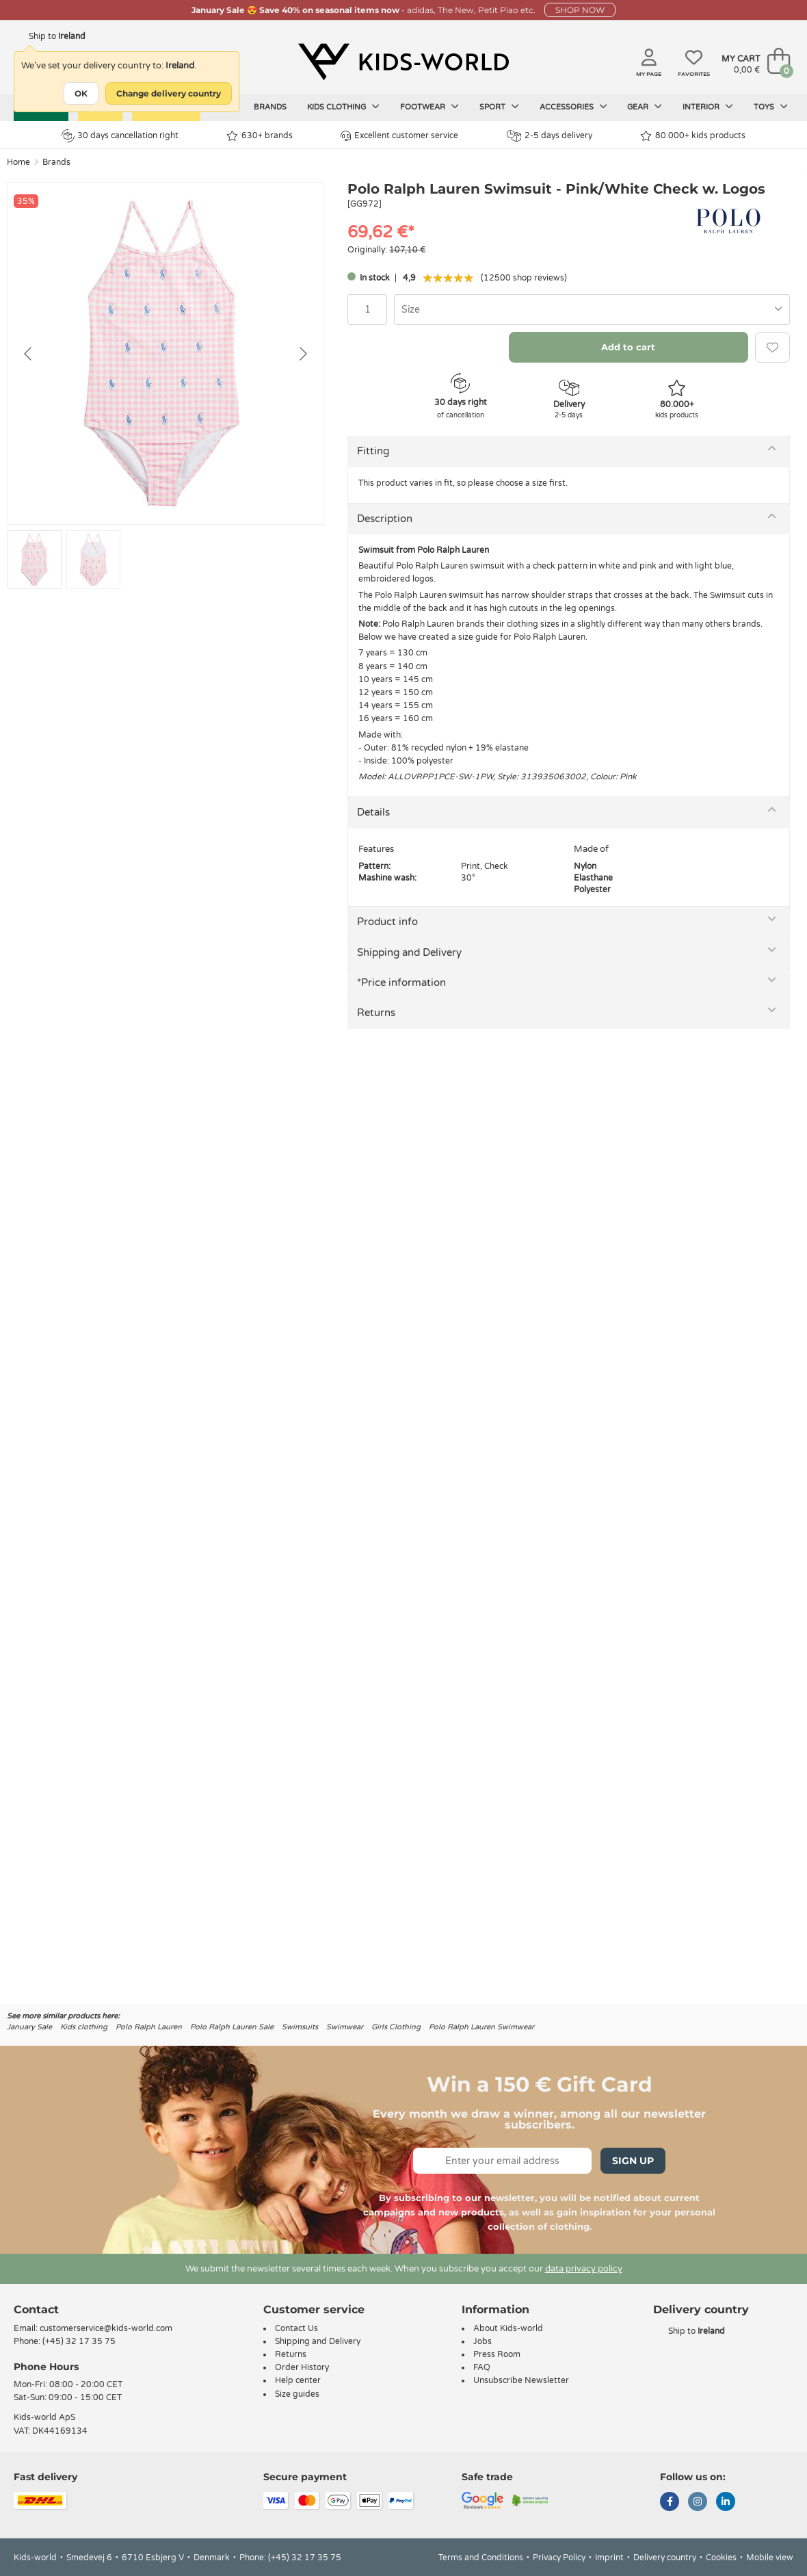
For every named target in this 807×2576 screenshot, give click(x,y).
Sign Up (633, 2161)
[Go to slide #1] (35, 559)
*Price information (401, 982)
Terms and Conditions (480, 2557)
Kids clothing (343, 107)
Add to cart (628, 346)
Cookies (721, 2557)
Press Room (496, 2354)
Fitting (373, 451)
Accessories (573, 107)
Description (384, 518)
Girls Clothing (396, 2026)
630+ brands (259, 136)
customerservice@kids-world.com (106, 2328)
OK (81, 93)
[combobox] (592, 309)
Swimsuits (300, 2026)
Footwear (429, 107)
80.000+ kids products (692, 136)
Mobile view (769, 2557)
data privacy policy (583, 2268)
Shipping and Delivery (409, 952)
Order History (302, 2367)
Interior (708, 107)
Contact (36, 2309)
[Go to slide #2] (93, 559)
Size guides (297, 2394)
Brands (270, 107)
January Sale (29, 2026)
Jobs (482, 2341)
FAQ (481, 2367)
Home (18, 162)
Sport (499, 107)
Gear (644, 107)
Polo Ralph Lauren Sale (232, 2026)
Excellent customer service (399, 136)
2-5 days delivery (549, 136)
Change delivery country (168, 93)
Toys (771, 107)
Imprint (609, 2557)
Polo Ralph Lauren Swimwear (481, 2026)
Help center (298, 2380)
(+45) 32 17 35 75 (79, 2341)
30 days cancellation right (120, 135)
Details (373, 812)
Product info (387, 921)
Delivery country (664, 2557)
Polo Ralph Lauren (149, 2026)
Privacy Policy (559, 2557)
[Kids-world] (403, 62)
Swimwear (344, 2026)
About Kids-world (508, 2328)
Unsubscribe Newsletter (521, 2380)
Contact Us (296, 2328)
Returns (376, 1012)
